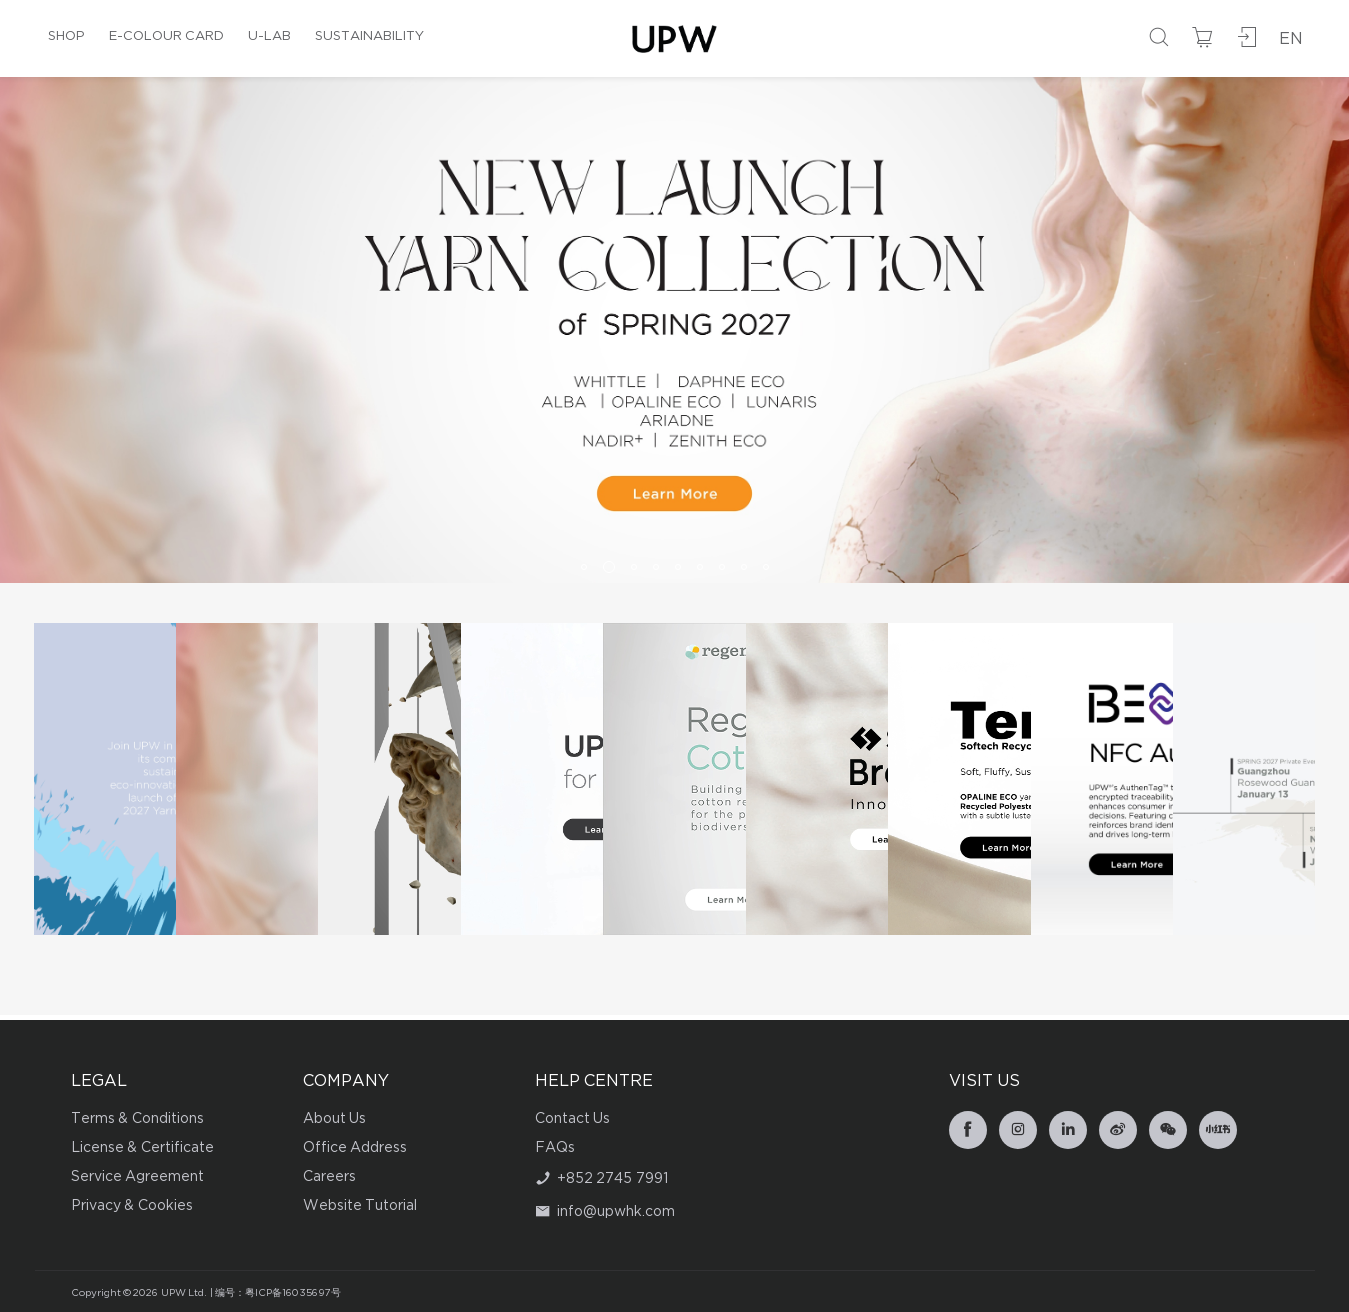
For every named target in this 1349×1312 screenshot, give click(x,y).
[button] (584, 567)
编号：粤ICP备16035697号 (278, 1293)
